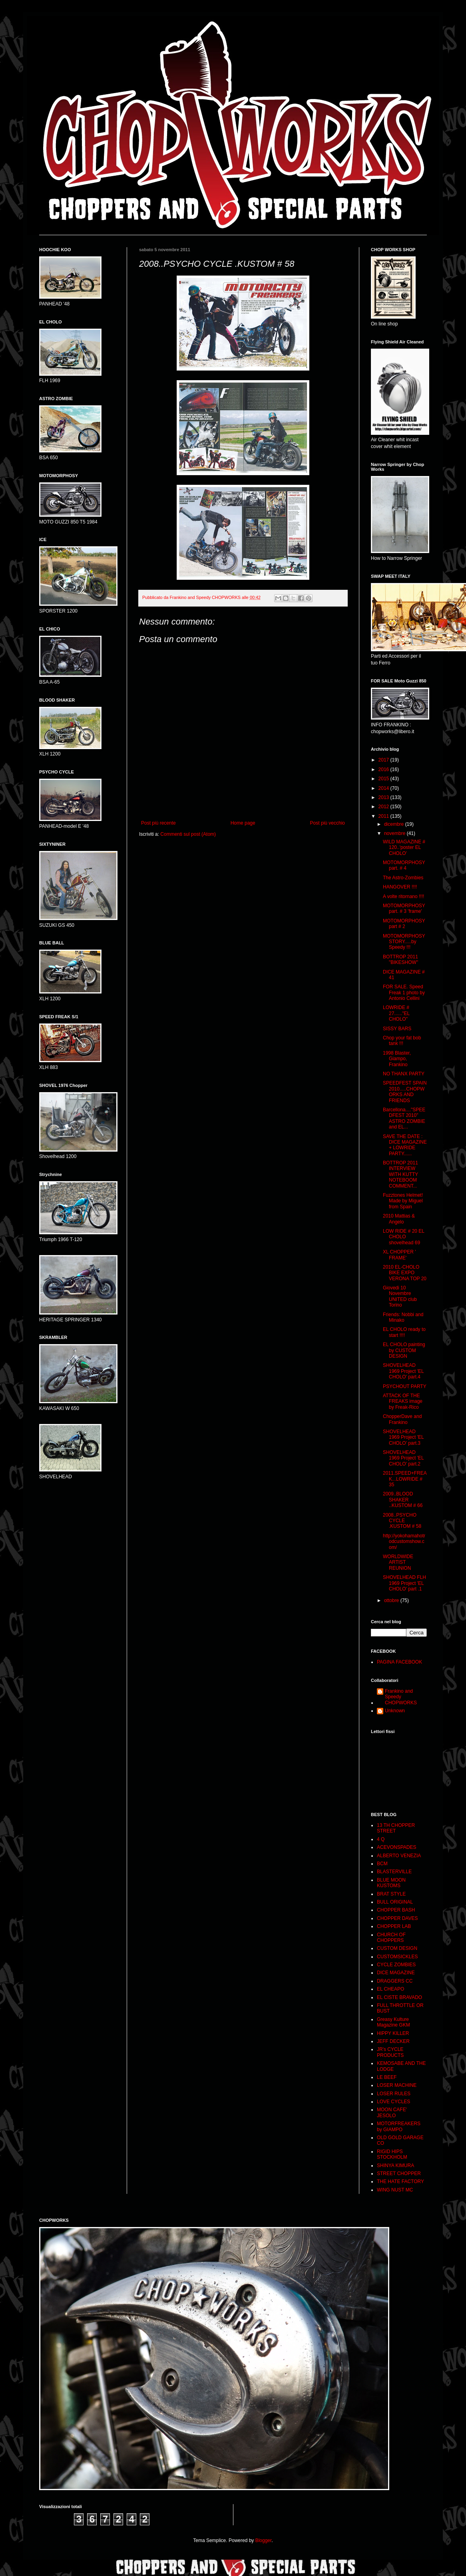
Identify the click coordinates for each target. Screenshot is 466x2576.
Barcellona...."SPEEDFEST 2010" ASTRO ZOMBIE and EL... (404, 1118)
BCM (382, 1863)
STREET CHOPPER (399, 2173)
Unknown (395, 1710)
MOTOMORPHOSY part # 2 (404, 923)
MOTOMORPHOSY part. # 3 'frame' (404, 908)
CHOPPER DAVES (397, 1918)
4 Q (380, 1839)
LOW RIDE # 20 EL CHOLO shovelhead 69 (403, 1236)
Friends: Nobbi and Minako (403, 1317)
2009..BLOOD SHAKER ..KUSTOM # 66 (402, 1499)
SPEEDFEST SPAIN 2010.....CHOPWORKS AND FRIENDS (405, 1091)
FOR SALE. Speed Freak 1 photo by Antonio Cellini (404, 992)
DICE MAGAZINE (396, 1972)
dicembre (394, 824)
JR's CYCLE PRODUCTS (390, 2052)
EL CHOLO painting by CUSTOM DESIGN (404, 1350)
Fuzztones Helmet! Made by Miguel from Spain (403, 1201)
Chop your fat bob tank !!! (402, 1040)
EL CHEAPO (390, 1989)
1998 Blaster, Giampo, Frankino (397, 1058)
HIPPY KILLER (393, 2033)
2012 (384, 806)
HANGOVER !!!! (400, 887)
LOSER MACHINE (396, 2085)
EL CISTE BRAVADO (399, 1997)
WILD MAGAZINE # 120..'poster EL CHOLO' (404, 847)
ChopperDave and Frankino (402, 1419)
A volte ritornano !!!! (403, 896)
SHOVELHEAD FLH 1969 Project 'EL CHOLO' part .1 (404, 1583)
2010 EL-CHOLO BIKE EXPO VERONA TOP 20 (404, 1272)
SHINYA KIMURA (395, 2165)
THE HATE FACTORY (400, 2181)
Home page (243, 823)
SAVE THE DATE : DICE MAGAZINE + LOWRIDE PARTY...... (405, 1145)
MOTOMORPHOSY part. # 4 (404, 865)
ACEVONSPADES (396, 1847)
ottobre (392, 1600)
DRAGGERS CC (394, 1981)
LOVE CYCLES (393, 2101)
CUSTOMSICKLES (397, 1956)
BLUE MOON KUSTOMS (391, 1882)
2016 (384, 769)
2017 (384, 760)
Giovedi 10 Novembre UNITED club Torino (400, 1296)
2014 (384, 788)
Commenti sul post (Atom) (188, 834)
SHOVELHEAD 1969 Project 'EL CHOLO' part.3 (403, 1437)
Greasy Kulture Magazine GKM (393, 2022)
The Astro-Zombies (403, 877)
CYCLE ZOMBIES (396, 1964)
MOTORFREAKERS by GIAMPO (398, 2126)
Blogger (263, 2540)
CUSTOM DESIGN (397, 1948)
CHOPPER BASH (396, 1910)
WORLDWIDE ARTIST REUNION (398, 1562)
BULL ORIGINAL (395, 1902)
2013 (384, 797)
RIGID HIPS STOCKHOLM (392, 2154)
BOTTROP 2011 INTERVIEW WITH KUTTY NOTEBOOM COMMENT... (400, 1174)
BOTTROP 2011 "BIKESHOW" (400, 959)
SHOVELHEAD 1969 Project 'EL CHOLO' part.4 (403, 1371)
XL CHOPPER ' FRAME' (399, 1254)
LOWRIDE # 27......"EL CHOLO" (396, 1013)
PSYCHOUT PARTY (404, 1386)
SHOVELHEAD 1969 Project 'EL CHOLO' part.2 (403, 1458)
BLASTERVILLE (394, 1871)
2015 (384, 778)
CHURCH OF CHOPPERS (391, 1937)
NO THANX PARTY (403, 1074)
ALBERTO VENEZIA (399, 1855)
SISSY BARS (397, 1028)
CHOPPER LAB (394, 1926)
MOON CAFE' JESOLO (392, 2112)
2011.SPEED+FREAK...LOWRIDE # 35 (405, 1478)
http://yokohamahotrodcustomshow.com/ (404, 1541)
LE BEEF (386, 2077)
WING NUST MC (395, 2190)
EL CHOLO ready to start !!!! (404, 1332)
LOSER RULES (393, 2093)
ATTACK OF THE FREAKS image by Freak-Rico (402, 1401)
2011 (384, 816)
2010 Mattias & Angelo (399, 1218)
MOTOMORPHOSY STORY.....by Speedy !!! (404, 941)
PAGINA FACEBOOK (399, 1662)
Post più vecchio (327, 823)
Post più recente (158, 823)
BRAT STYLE (391, 1894)
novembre (395, 833)
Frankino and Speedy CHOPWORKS (401, 1696)
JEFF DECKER (393, 2041)
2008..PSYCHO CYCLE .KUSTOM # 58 (402, 1520)
